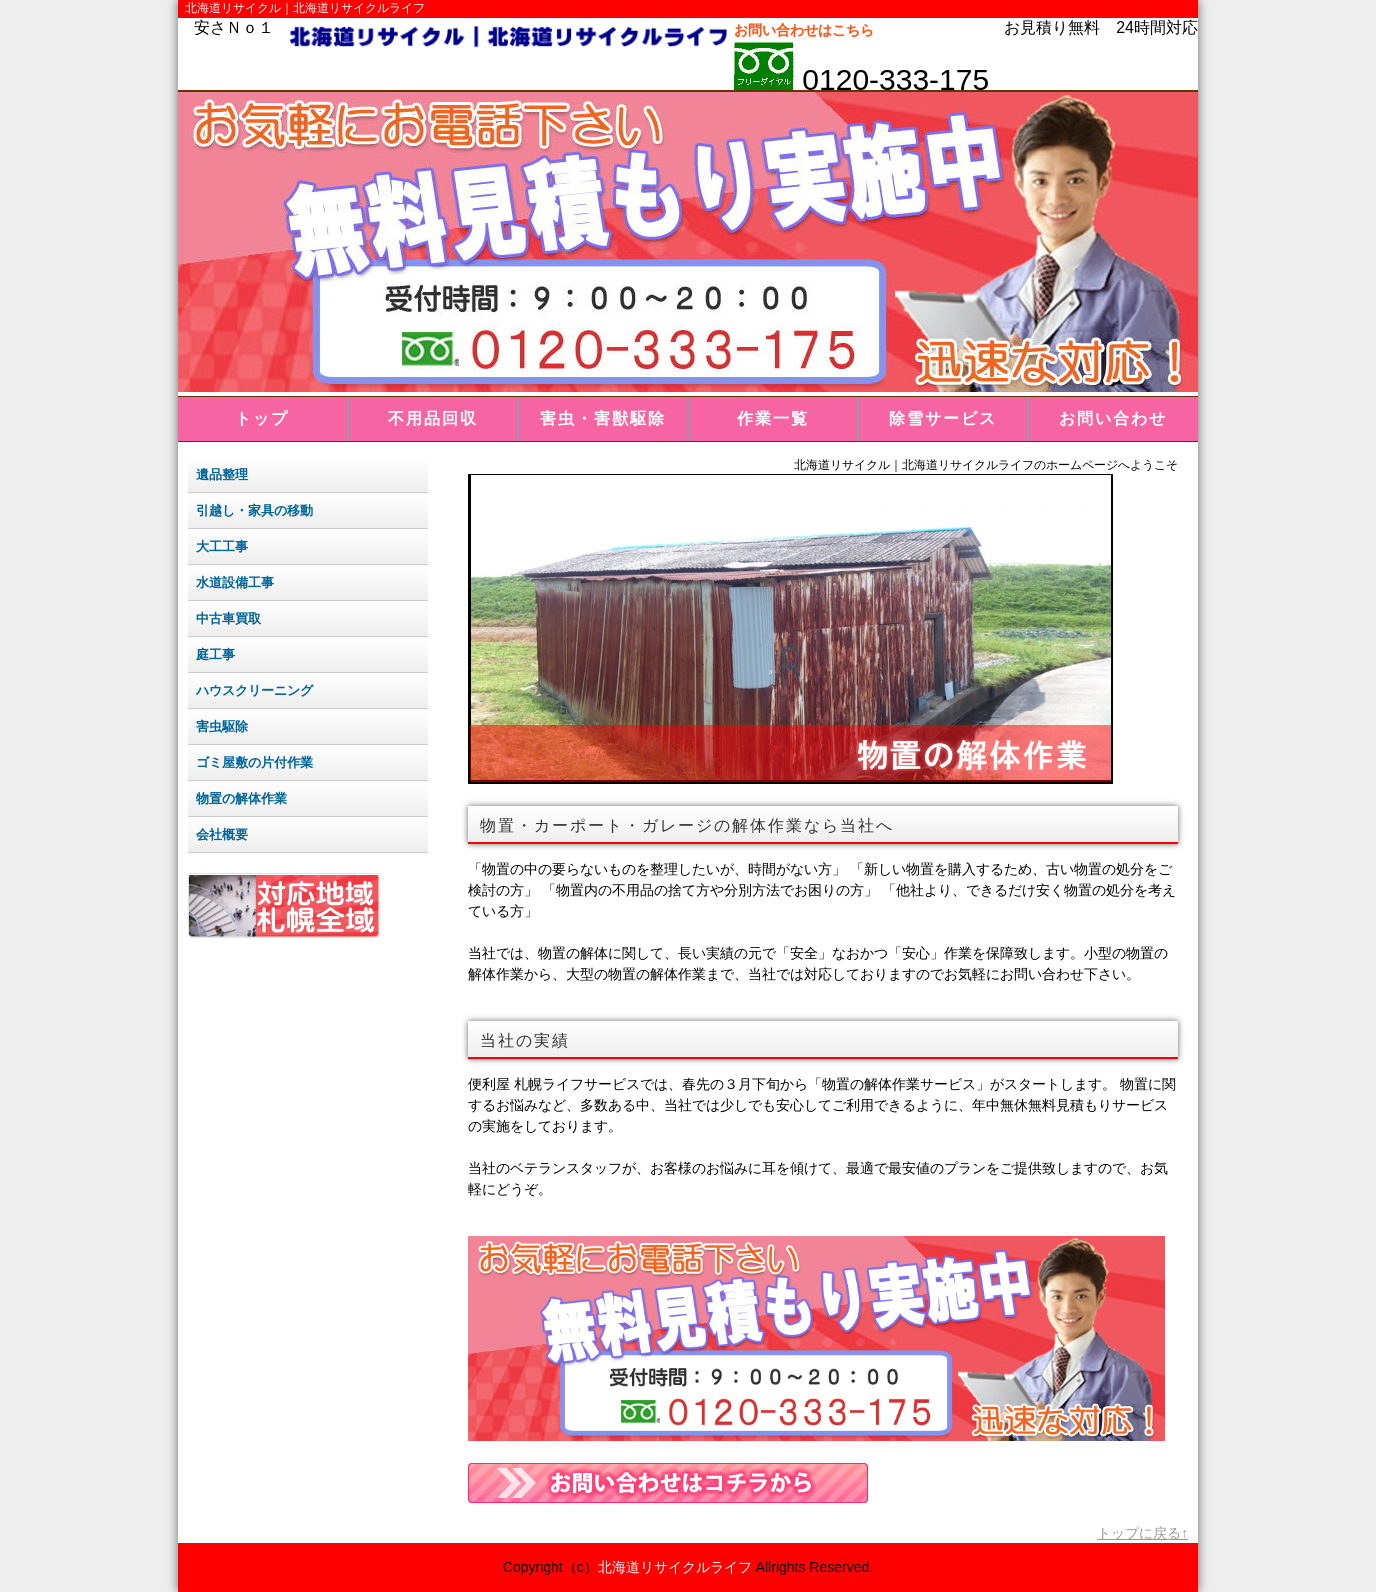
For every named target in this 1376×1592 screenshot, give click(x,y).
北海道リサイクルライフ (675, 1567)
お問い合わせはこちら (804, 30)
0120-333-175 (891, 79)
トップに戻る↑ (1142, 1533)
